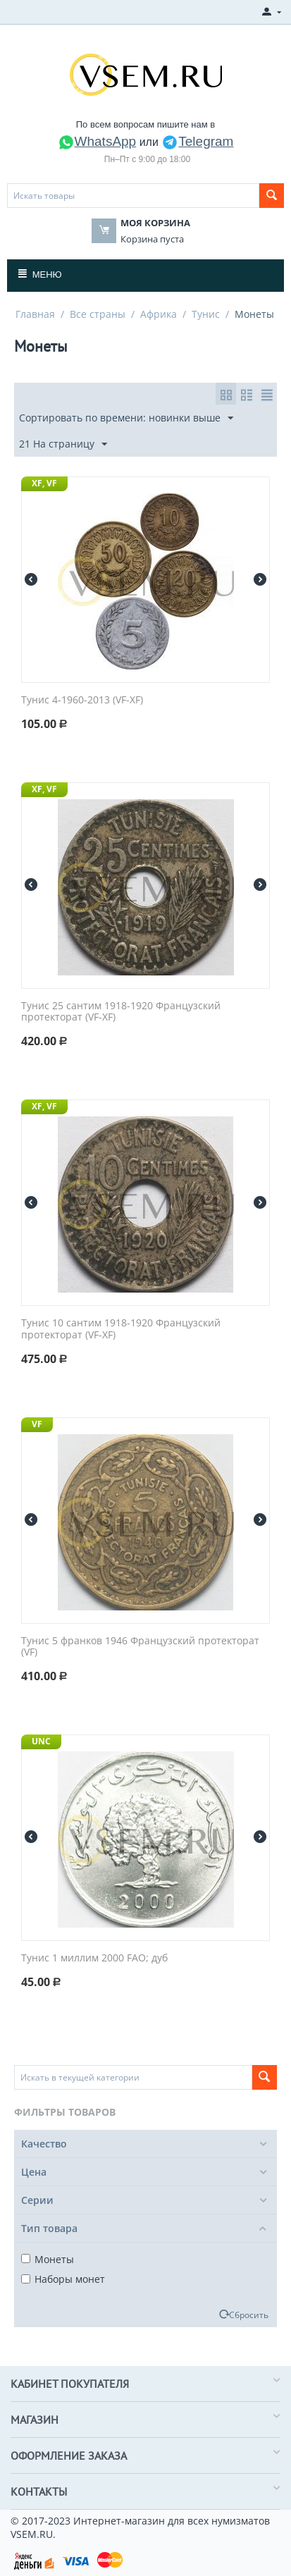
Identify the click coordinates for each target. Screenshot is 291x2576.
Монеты (47, 2259)
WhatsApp (97, 141)
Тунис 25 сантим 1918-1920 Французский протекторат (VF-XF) (121, 1012)
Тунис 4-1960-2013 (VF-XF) (82, 700)
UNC (41, 1741)
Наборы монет (63, 2279)
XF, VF (44, 483)
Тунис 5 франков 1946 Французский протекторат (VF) (140, 1647)
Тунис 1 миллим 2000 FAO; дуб (94, 1958)
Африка (158, 314)
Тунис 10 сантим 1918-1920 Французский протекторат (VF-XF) (121, 1329)
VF (37, 1424)
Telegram (197, 141)
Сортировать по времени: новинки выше (126, 418)
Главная (35, 314)
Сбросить (248, 2314)
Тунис (206, 314)
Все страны (97, 314)
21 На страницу (63, 444)
